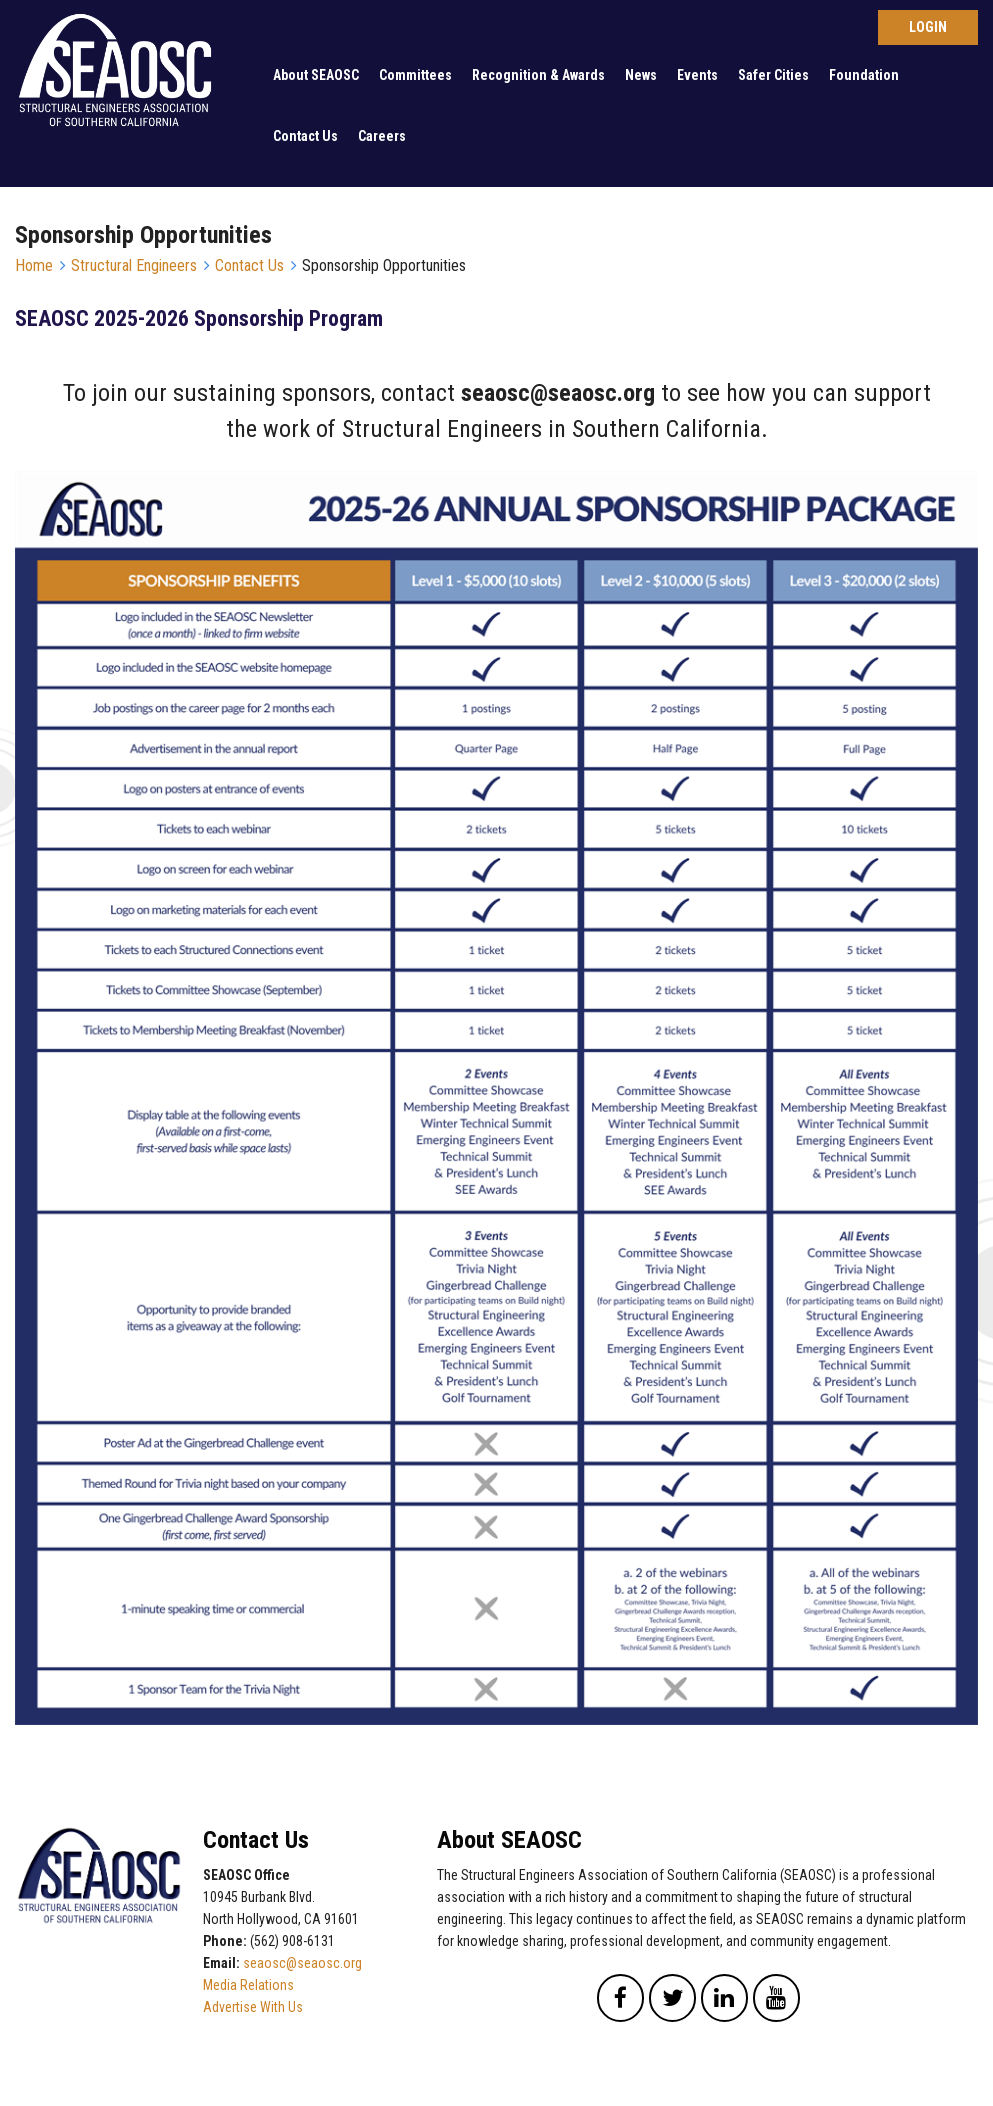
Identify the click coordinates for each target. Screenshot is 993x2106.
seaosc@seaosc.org (302, 1963)
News (641, 75)
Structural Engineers (134, 265)
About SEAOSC (316, 75)
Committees (415, 75)
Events (697, 75)
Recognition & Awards (538, 75)
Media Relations (248, 1985)
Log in (928, 27)
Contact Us (305, 136)
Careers (382, 136)
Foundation (864, 75)
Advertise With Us (253, 2007)
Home (34, 265)
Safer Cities (773, 75)
